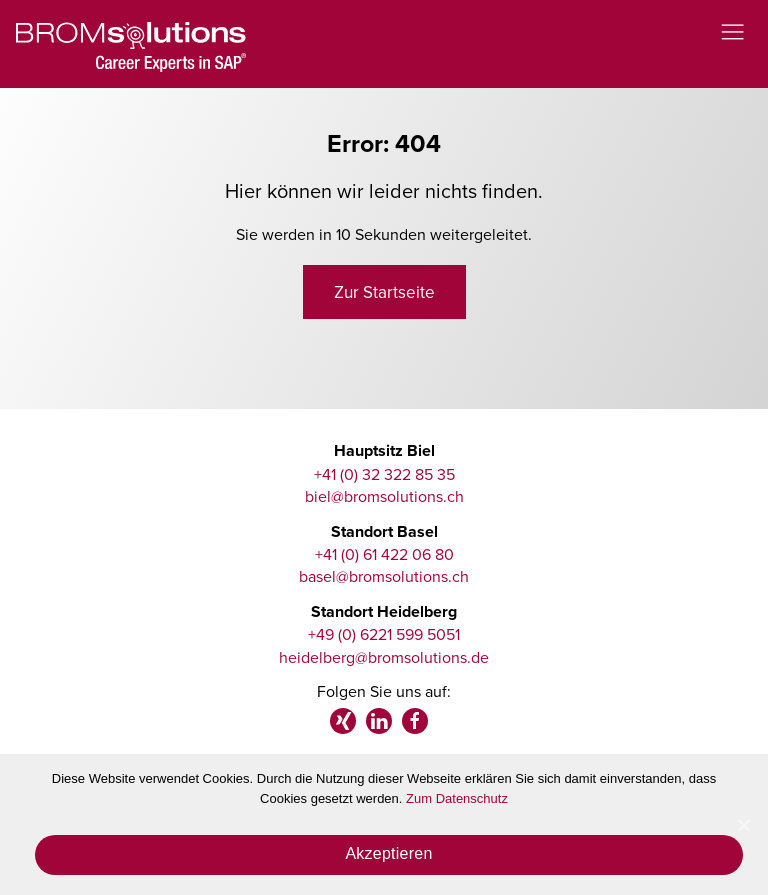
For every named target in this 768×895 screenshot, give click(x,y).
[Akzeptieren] (743, 825)
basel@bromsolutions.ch (384, 576)
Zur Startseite (384, 292)
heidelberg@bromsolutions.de (384, 657)
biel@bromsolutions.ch (384, 496)
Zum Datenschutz (457, 798)
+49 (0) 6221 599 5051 (384, 634)
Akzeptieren (388, 853)
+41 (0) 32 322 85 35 (384, 474)
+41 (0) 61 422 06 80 (384, 554)
